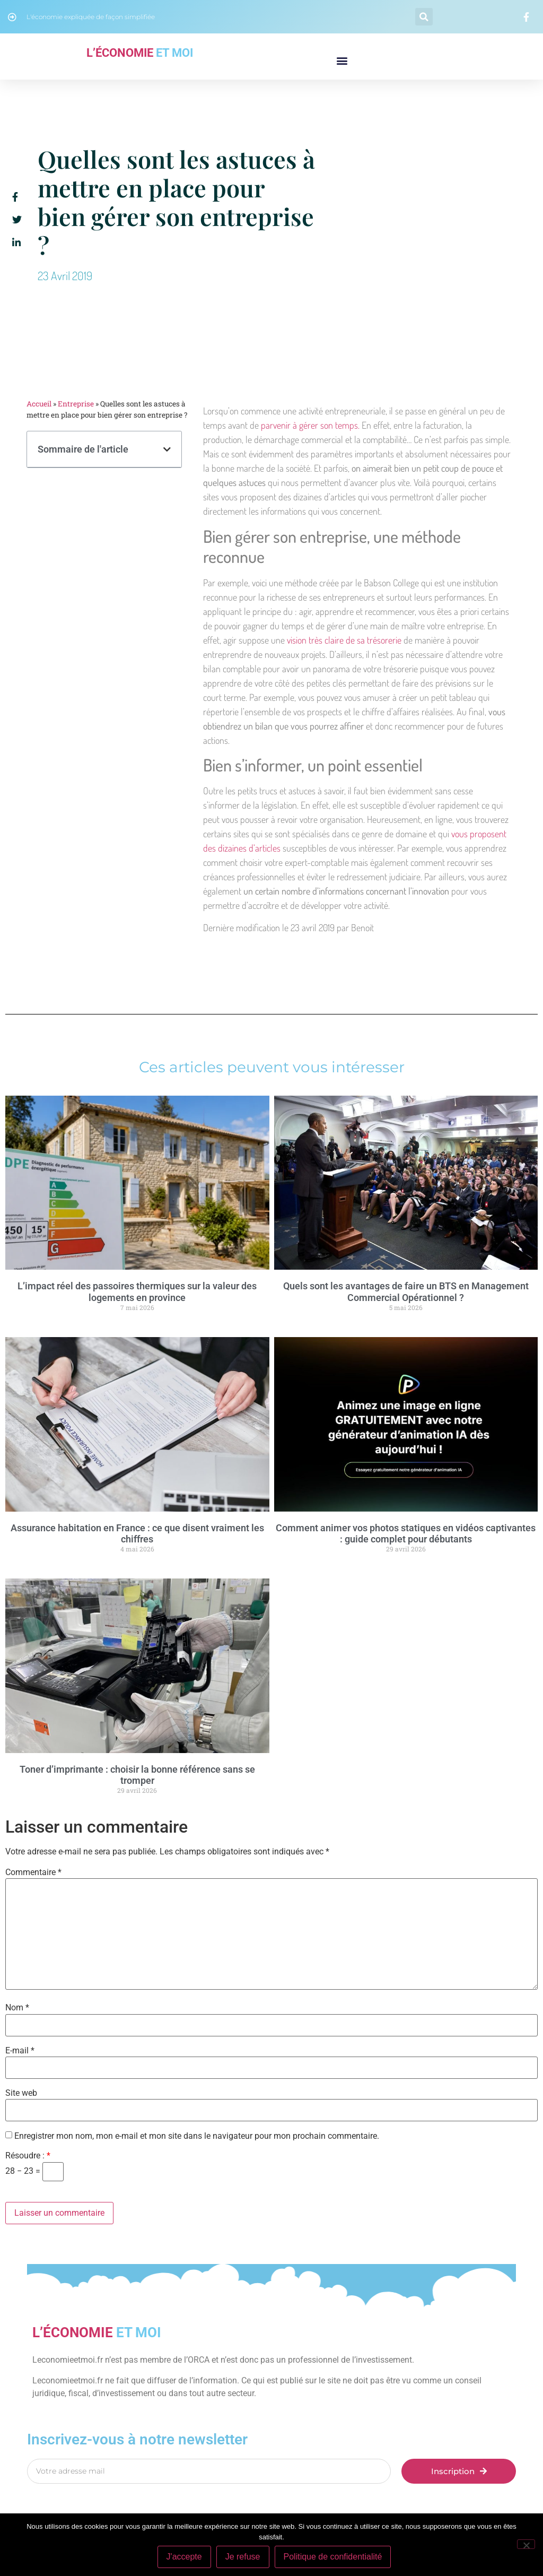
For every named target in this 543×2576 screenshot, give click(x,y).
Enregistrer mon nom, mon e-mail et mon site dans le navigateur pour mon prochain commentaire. (196, 2136)
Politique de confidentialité (333, 2556)
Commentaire (33, 1872)
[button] (424, 16)
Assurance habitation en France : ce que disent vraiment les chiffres (137, 1533)
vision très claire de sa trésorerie (344, 640)
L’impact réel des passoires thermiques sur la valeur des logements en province (137, 1291)
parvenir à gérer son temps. (309, 425)
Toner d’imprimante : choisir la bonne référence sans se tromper (137, 1775)
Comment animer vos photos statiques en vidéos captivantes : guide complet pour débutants (406, 1533)
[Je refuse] (526, 2544)
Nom (17, 2007)
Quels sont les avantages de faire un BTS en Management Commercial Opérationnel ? (406, 1291)
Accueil (39, 404)
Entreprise (76, 404)
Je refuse (242, 2556)
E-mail (19, 2050)
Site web (21, 2093)
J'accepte (184, 2556)
